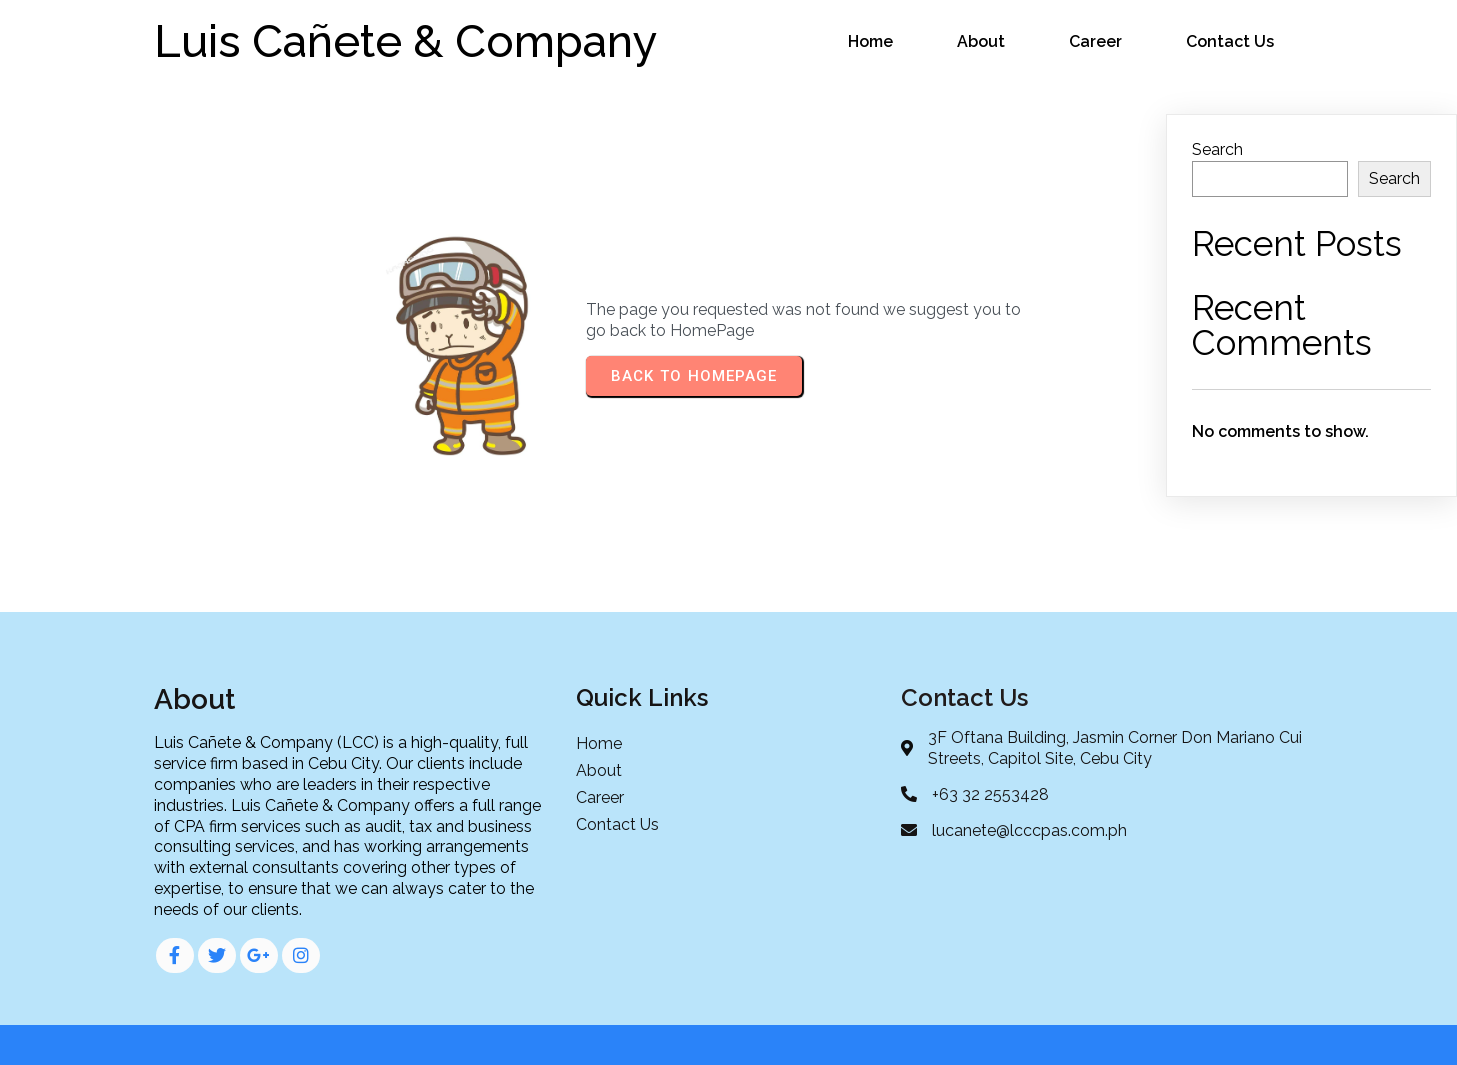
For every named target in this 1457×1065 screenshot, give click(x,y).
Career (1095, 41)
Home (870, 41)
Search (1217, 149)
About (981, 41)
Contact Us (1230, 41)
